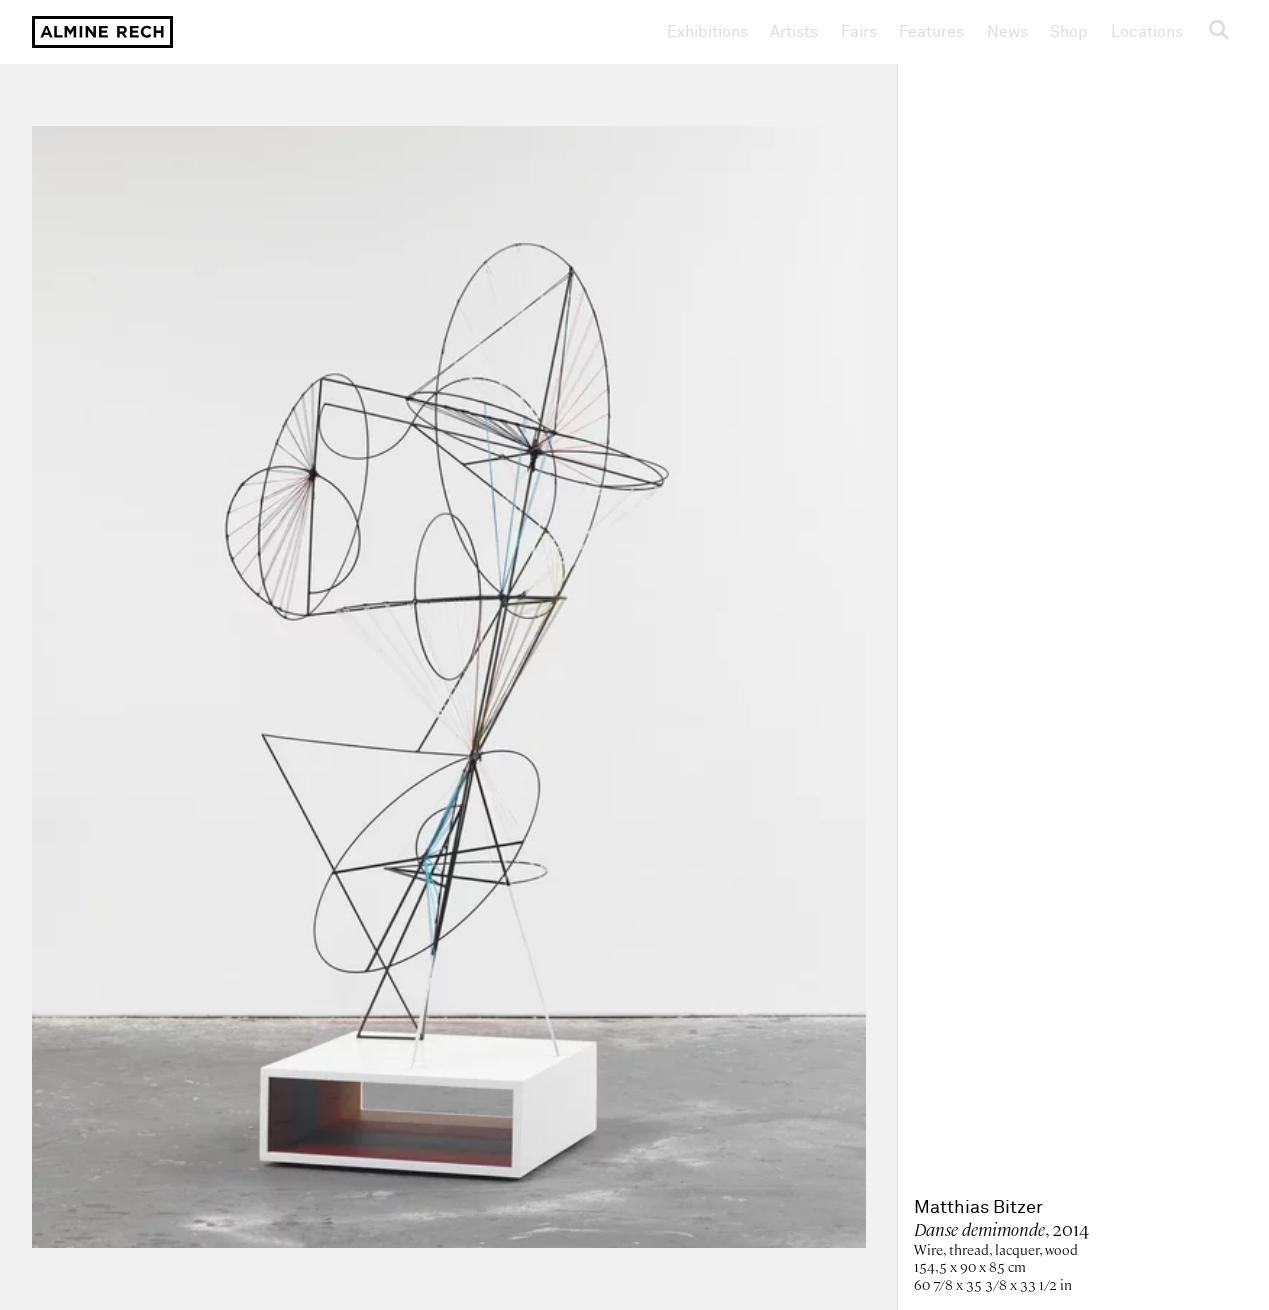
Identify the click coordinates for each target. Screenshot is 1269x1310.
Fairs (859, 32)
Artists (794, 32)
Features (931, 32)
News (1007, 32)
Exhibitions (707, 32)
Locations (1147, 32)
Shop (1069, 31)
